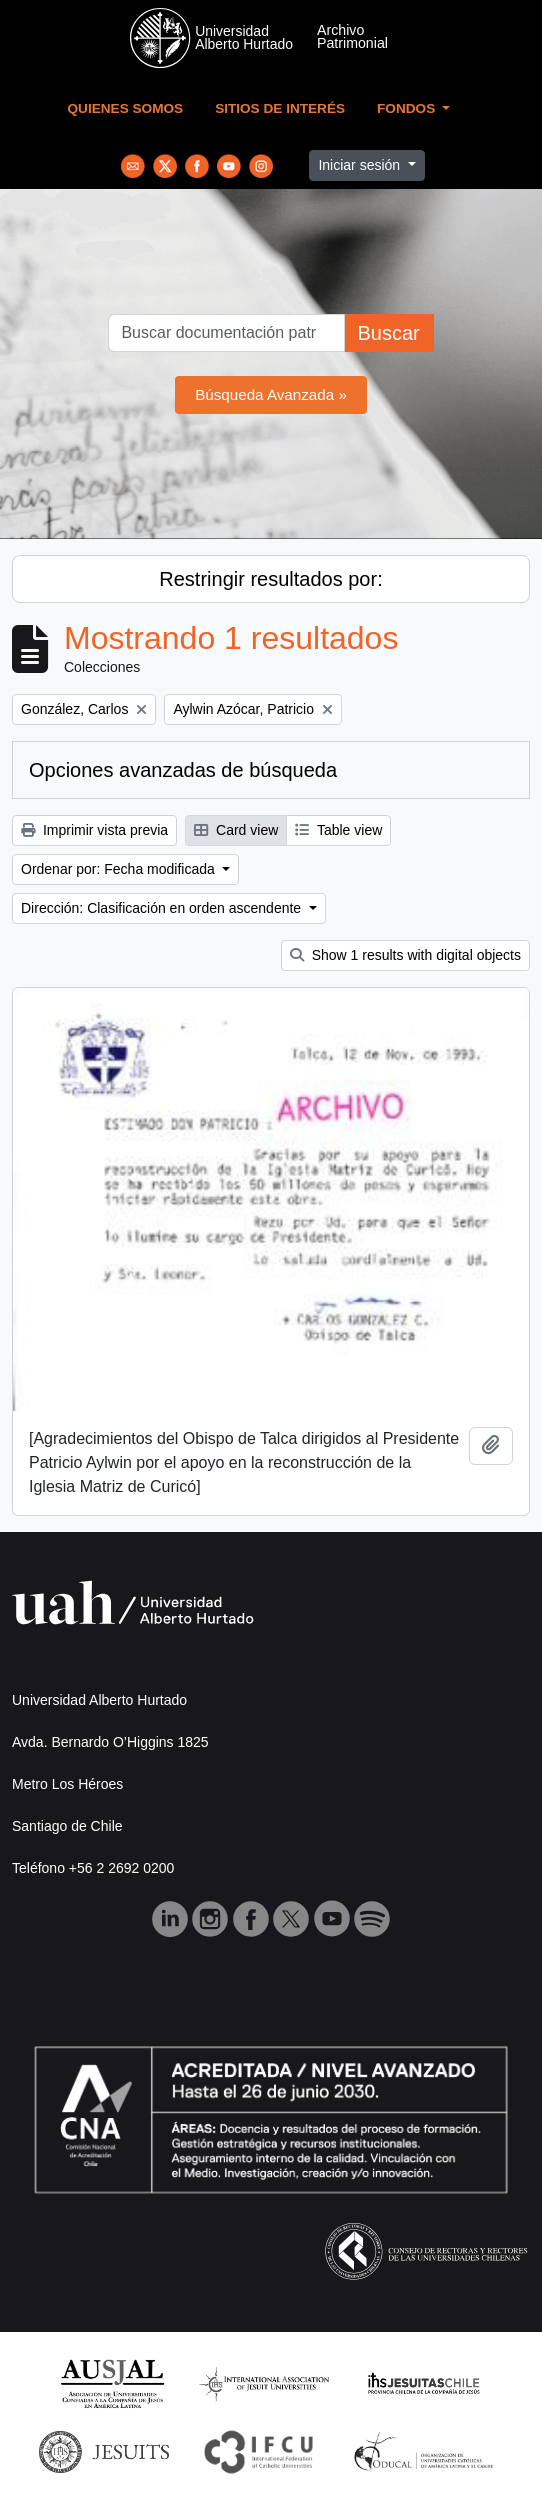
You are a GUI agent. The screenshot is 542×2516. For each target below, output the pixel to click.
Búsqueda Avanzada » (271, 394)
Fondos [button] (408, 108)
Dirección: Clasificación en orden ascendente (163, 908)
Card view (236, 830)
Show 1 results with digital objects (405, 955)
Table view (338, 830)
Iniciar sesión (361, 165)
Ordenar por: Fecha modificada (120, 869)
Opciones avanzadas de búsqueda (183, 770)
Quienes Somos (126, 108)
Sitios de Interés (280, 108)
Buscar (388, 333)
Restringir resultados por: (270, 579)
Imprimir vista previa (94, 830)
